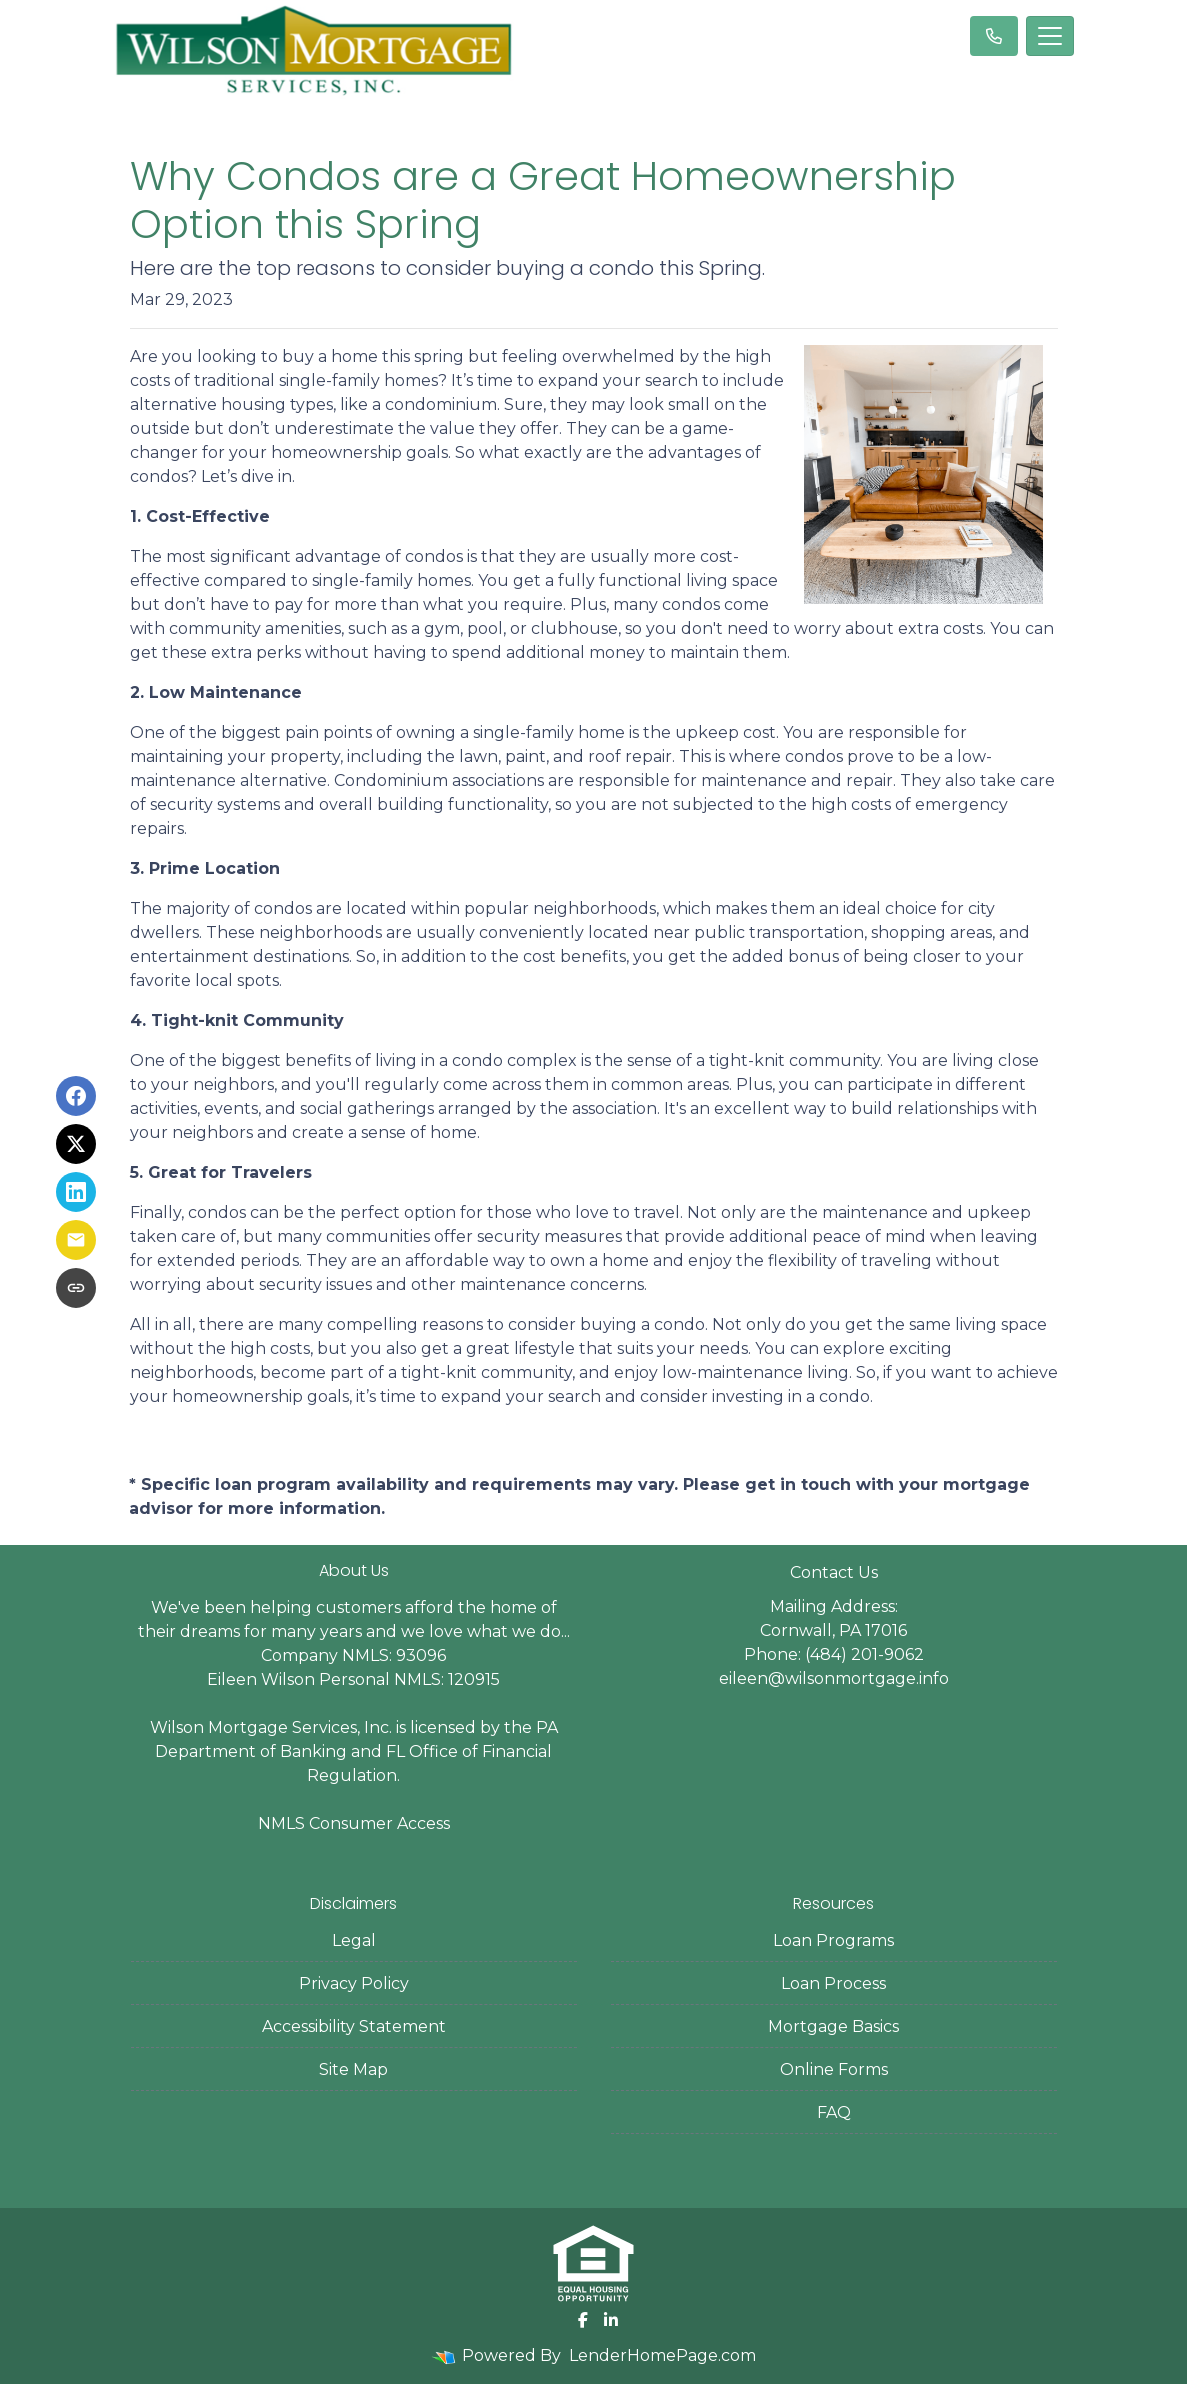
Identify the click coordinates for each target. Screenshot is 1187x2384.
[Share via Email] (76, 1240)
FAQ (834, 2112)
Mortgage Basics (833, 2026)
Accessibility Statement (354, 2026)
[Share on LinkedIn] (76, 1192)
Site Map (353, 2069)
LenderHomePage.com (662, 2355)
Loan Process (833, 1983)
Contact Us (834, 1572)
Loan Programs (833, 1940)
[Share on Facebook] (76, 1096)
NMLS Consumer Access (354, 1823)
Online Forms (834, 2069)
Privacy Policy (354, 1983)
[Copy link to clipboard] (76, 1288)
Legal (354, 1940)
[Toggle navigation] (1050, 36)
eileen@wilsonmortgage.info (834, 1678)
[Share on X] (76, 1144)
